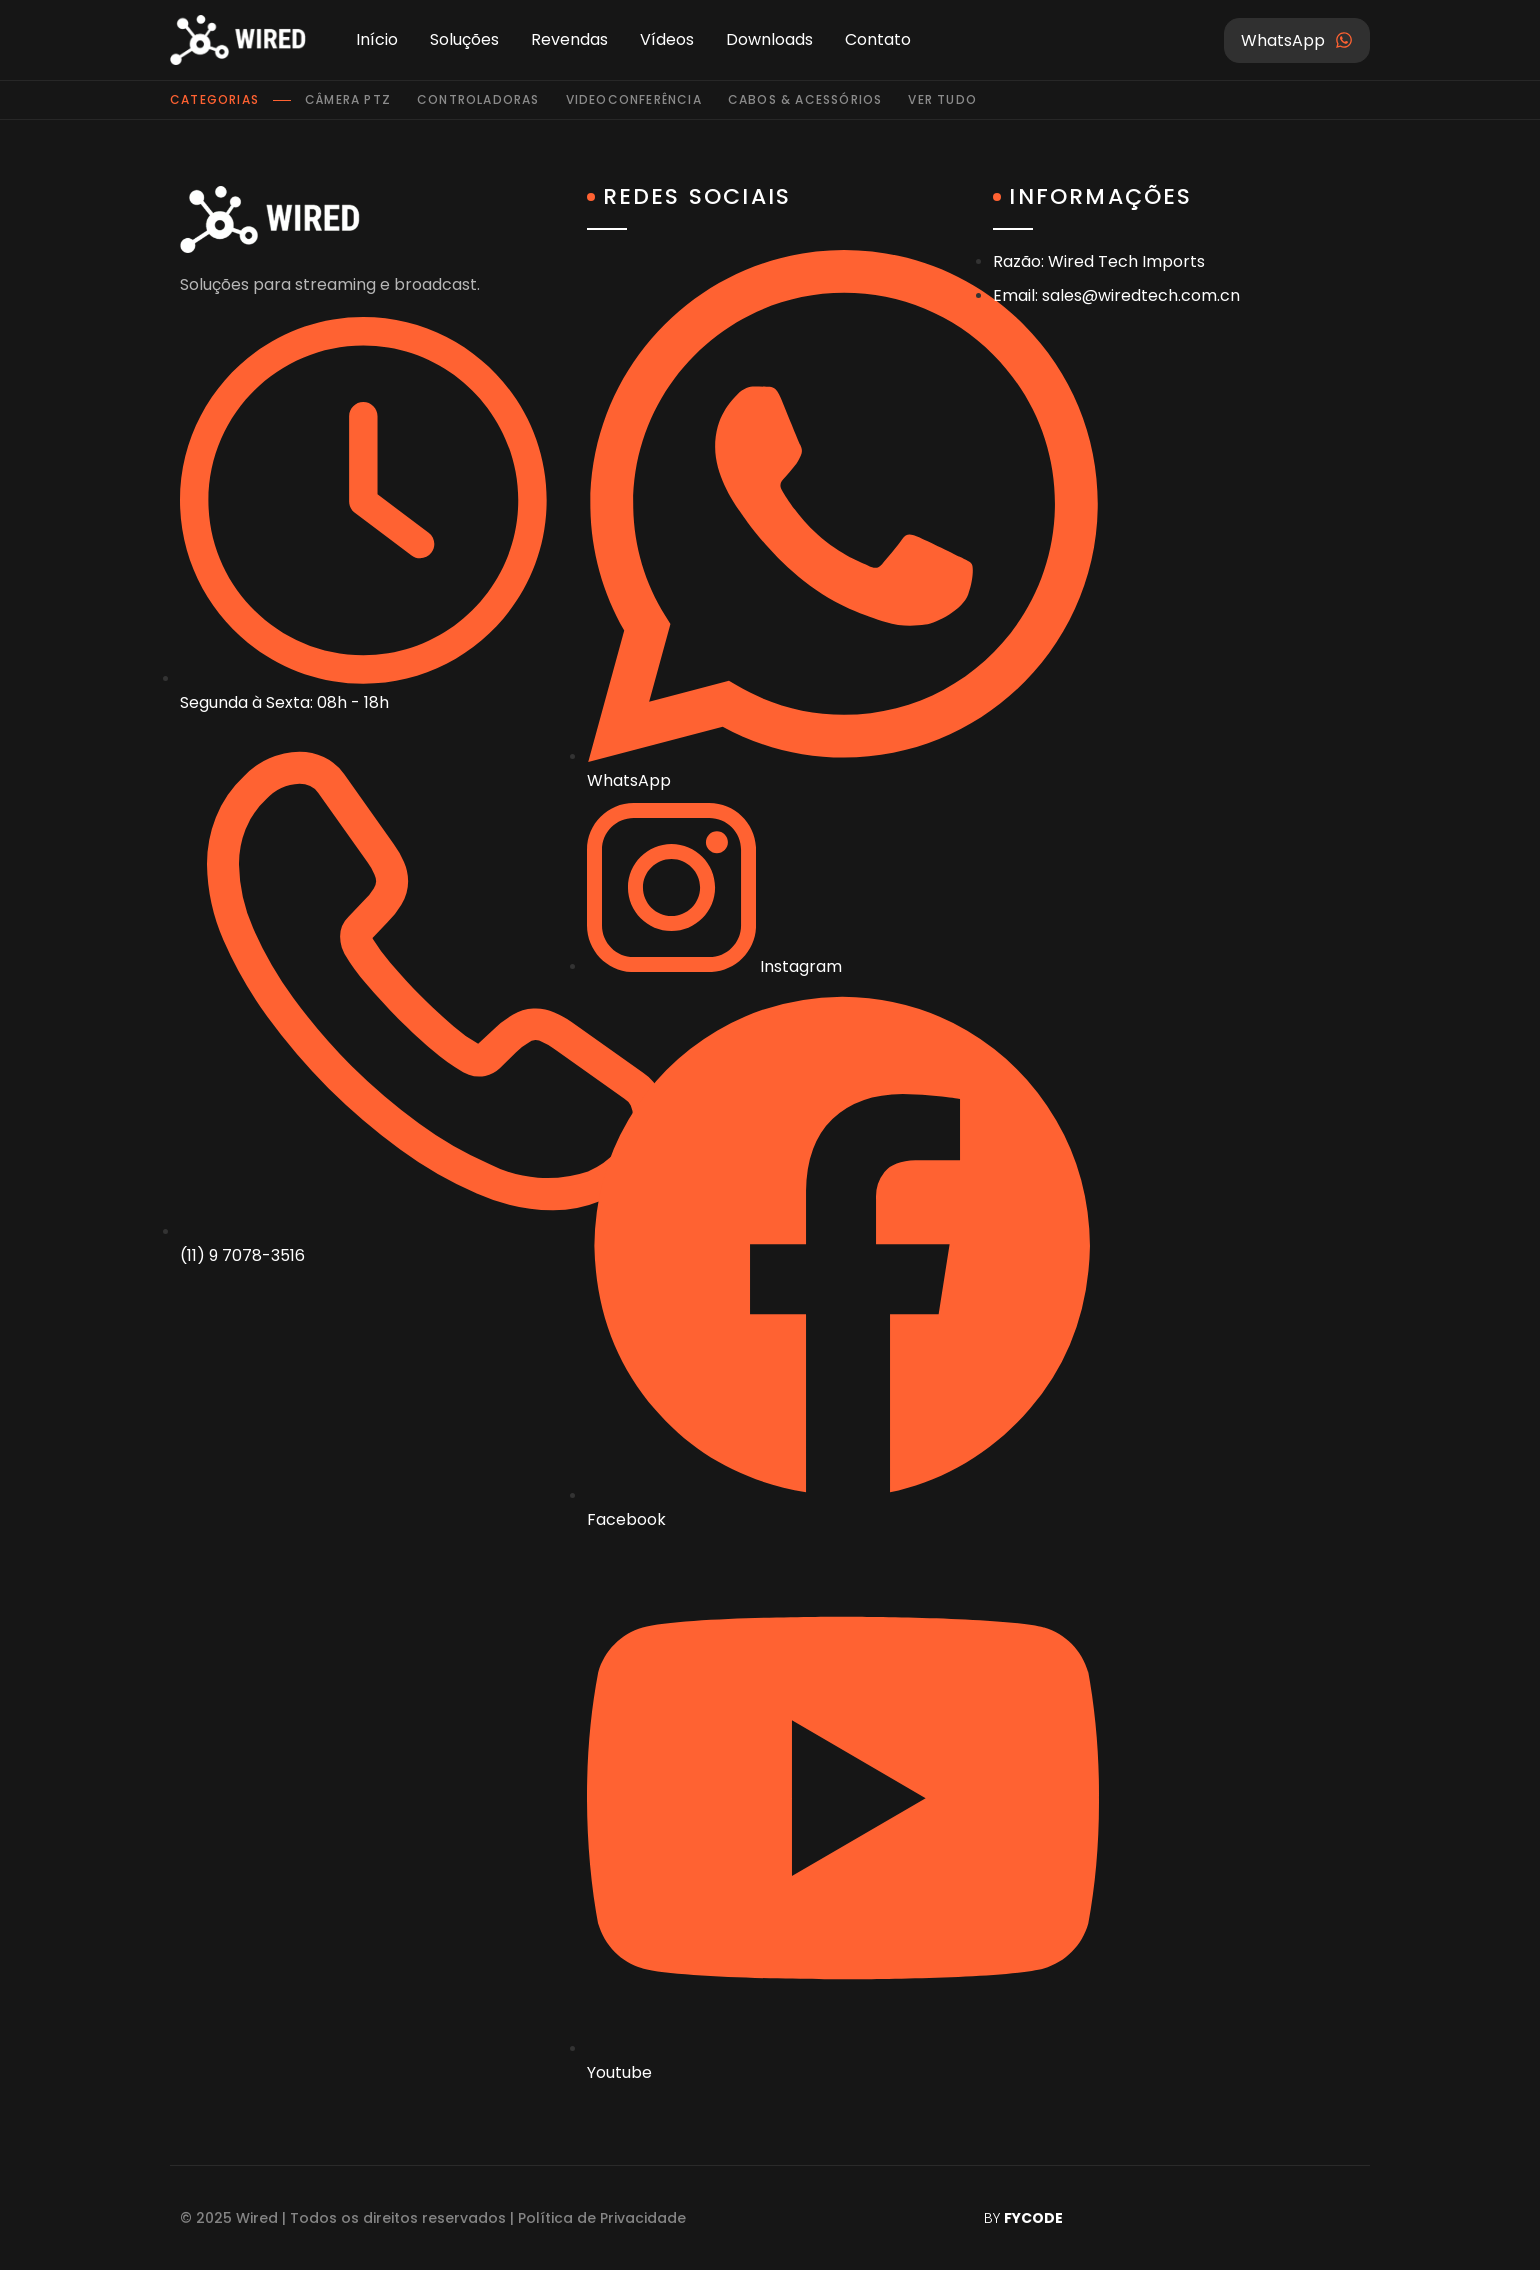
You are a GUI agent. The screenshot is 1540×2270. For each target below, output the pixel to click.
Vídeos (667, 39)
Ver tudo (942, 99)
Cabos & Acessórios (805, 99)
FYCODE (1033, 2218)
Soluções (464, 39)
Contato (878, 39)
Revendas (569, 39)
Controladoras (478, 99)
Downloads (769, 39)
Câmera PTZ (348, 99)
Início (377, 39)
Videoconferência (634, 99)
